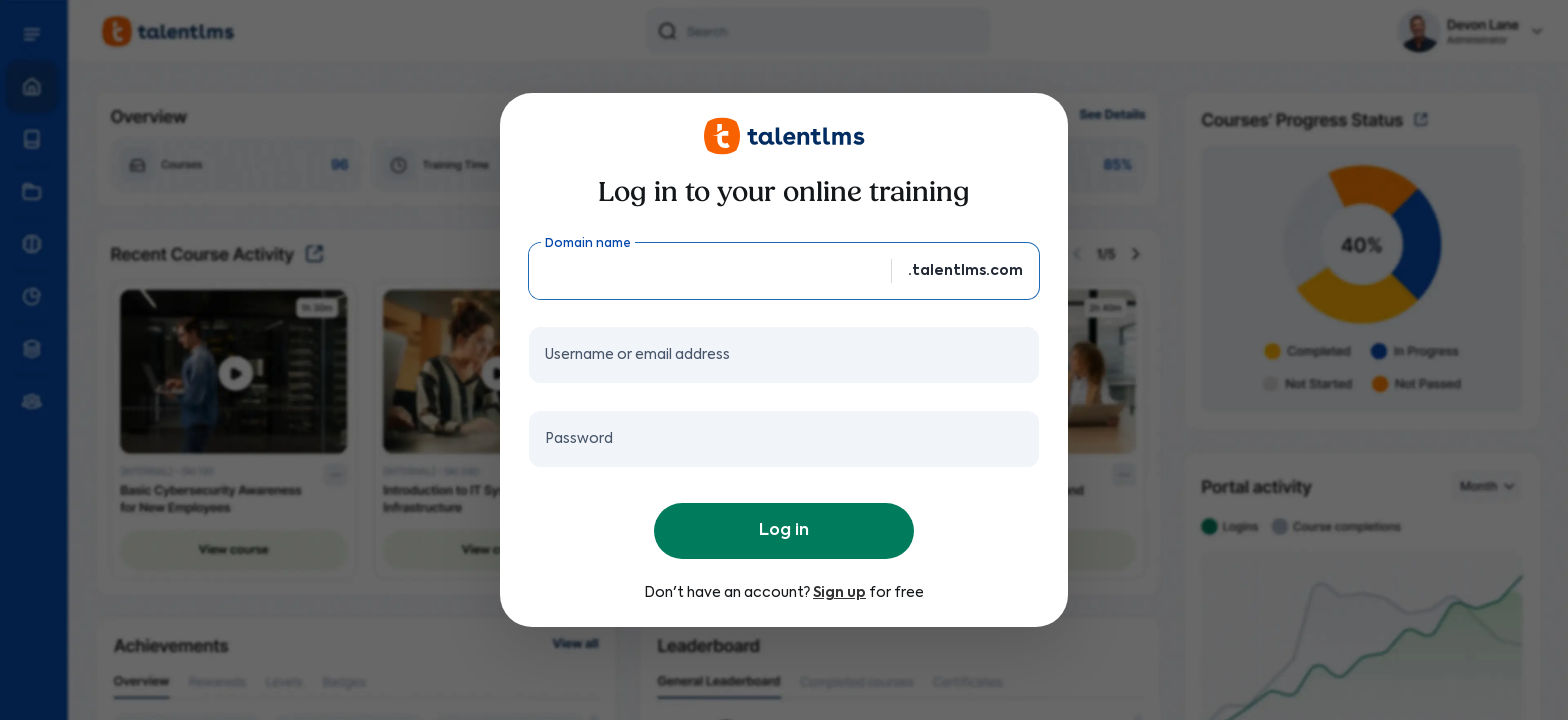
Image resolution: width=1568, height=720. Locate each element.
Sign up (839, 593)
